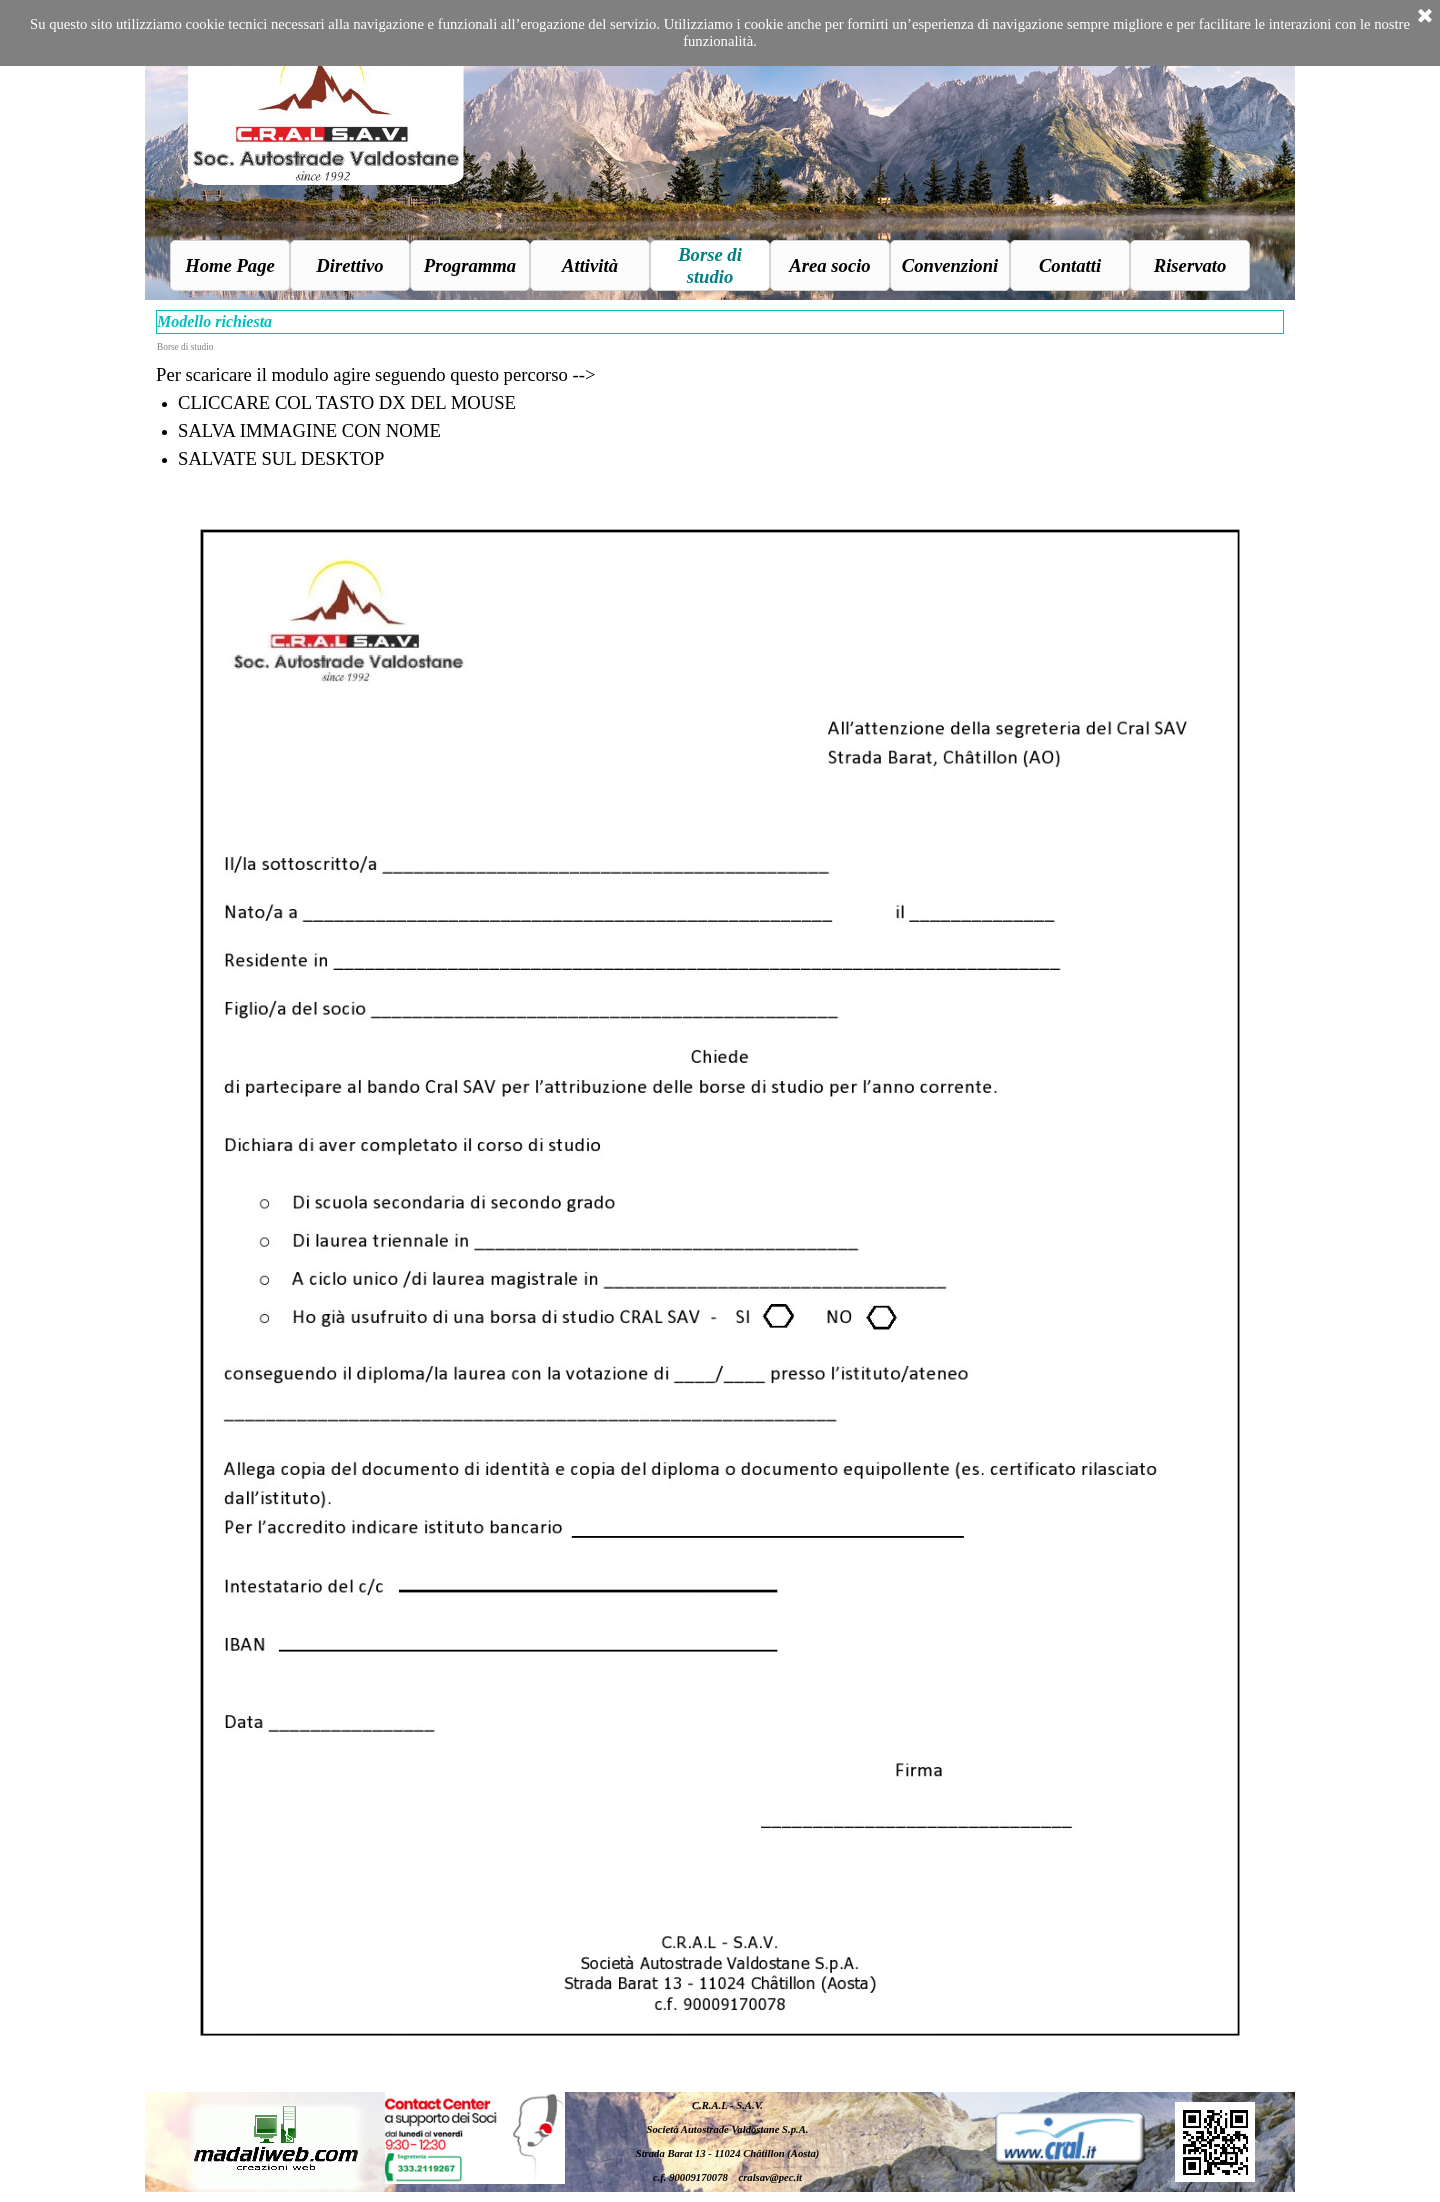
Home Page (230, 265)
